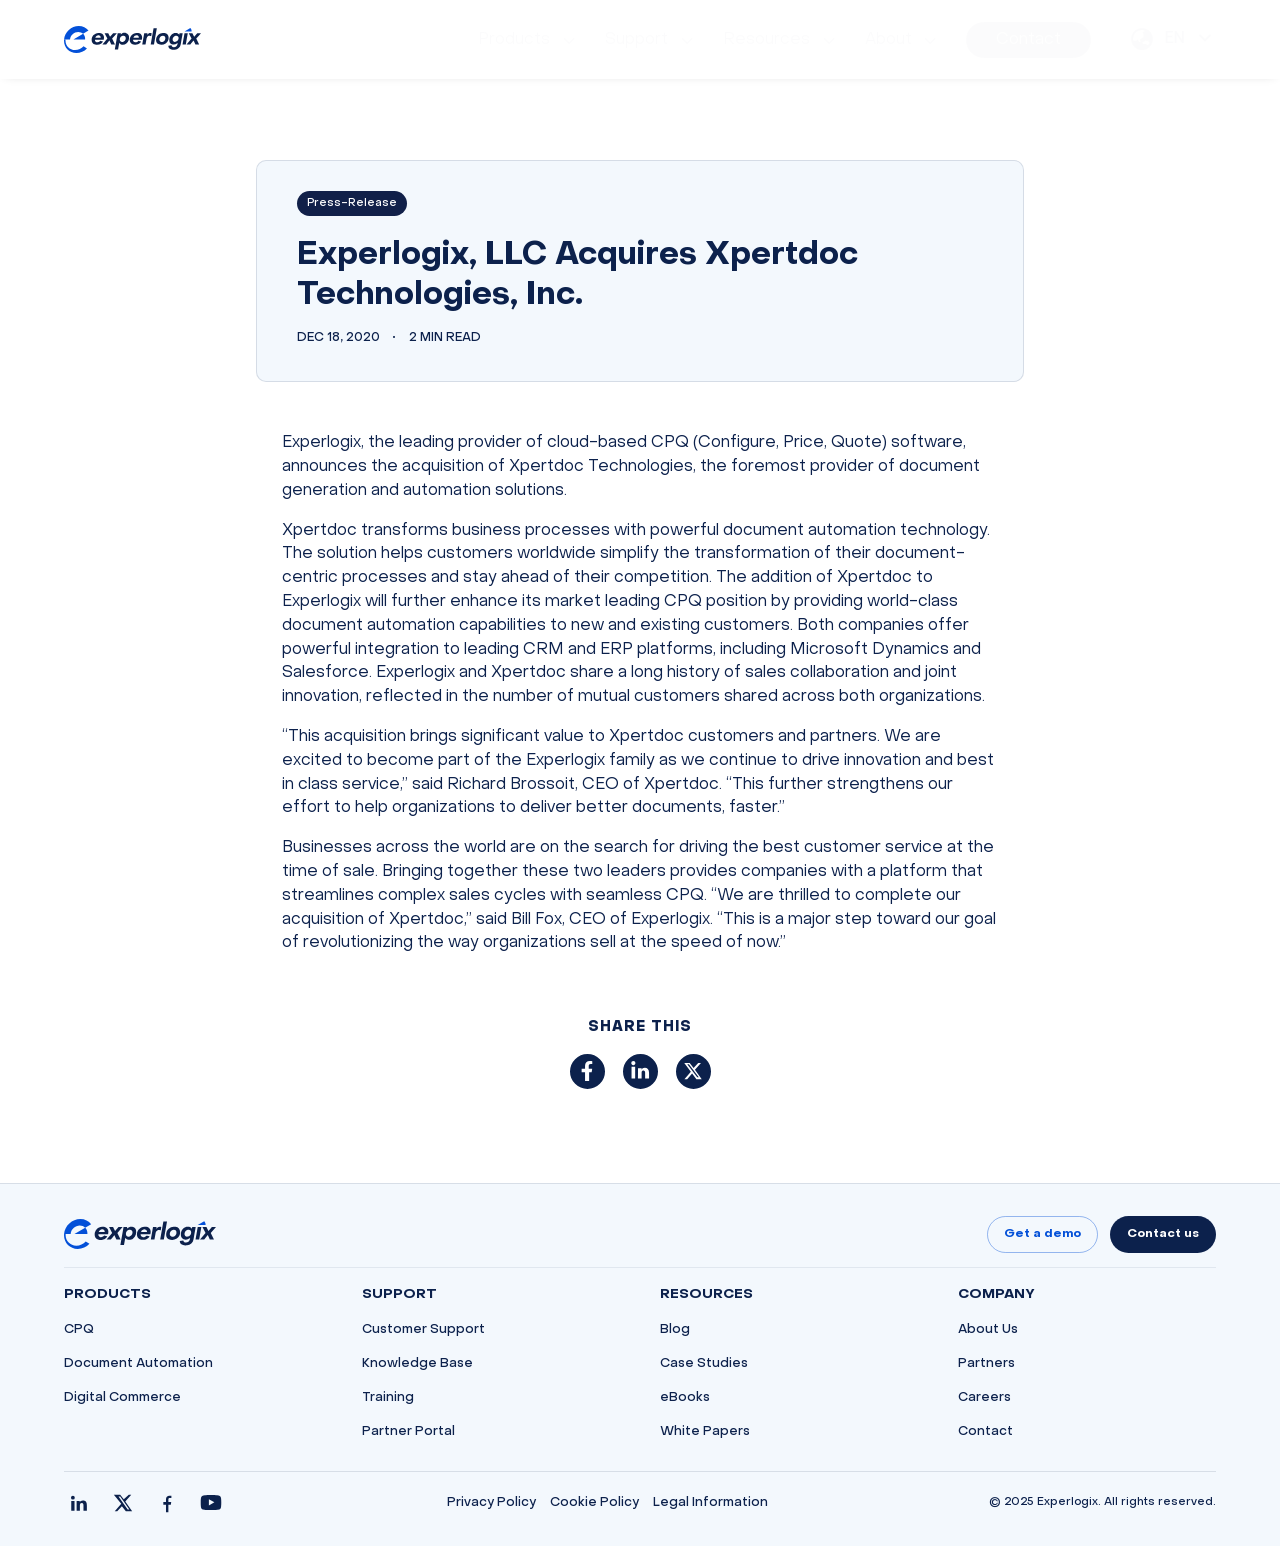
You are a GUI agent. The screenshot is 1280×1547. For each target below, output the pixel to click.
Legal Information (710, 1504)
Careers (984, 1399)
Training (388, 1399)
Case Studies (704, 1365)
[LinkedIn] (79, 1504)
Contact (985, 1433)
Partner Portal (408, 1433)
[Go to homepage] (140, 1235)
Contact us (1163, 1235)
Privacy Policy (491, 1504)
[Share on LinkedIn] (640, 1072)
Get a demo (1042, 1235)
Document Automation (138, 1365)
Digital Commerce (122, 1399)
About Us (988, 1331)
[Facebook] (167, 1504)
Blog (675, 1331)
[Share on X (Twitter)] (693, 1072)
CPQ (79, 1331)
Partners (986, 1365)
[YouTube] (211, 1504)
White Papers (705, 1433)
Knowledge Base (417, 1365)
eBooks (685, 1399)
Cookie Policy (594, 1504)
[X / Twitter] (123, 1504)
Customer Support (423, 1331)
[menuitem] (529, 39)
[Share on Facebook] (587, 1072)
